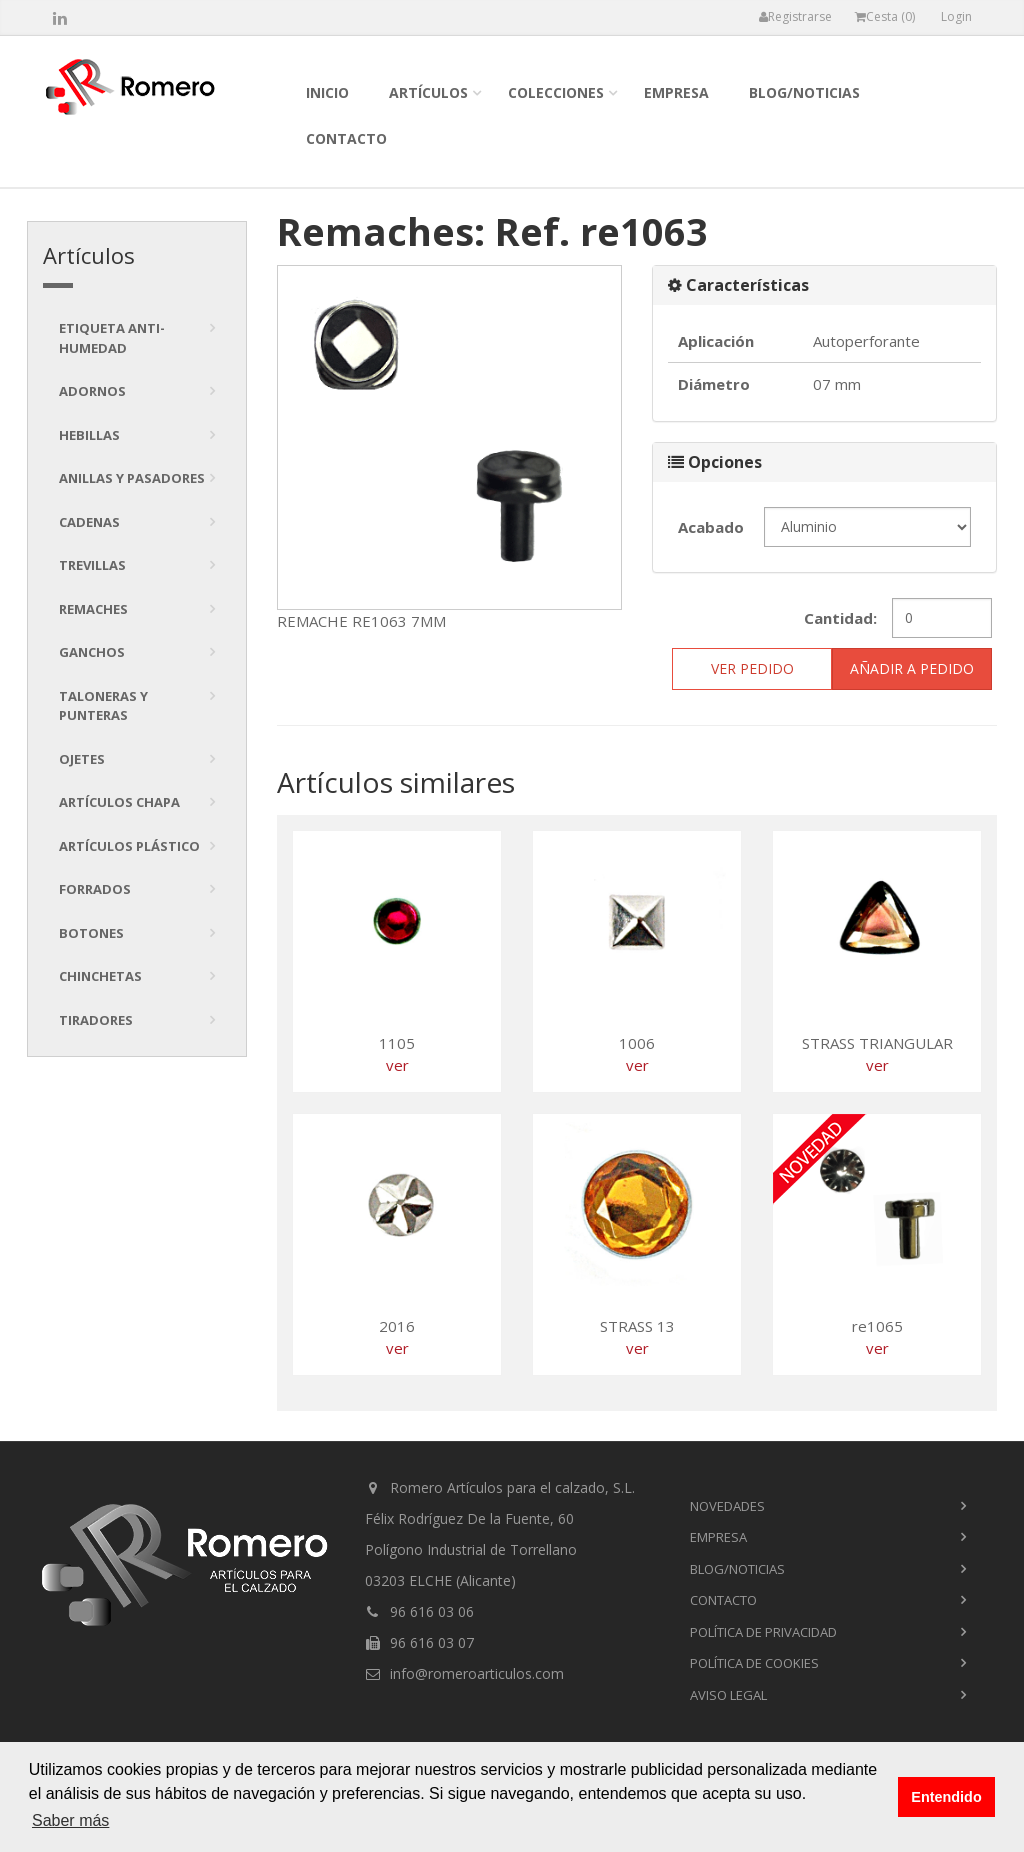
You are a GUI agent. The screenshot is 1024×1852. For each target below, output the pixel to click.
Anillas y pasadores (132, 478)
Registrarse (795, 16)
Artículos (428, 92)
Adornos (92, 391)
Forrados (95, 889)
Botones (91, 933)
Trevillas (92, 565)
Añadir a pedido (912, 668)
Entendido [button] (946, 1797)
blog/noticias (804, 92)
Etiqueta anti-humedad (112, 338)
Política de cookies (754, 1663)
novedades (727, 1506)
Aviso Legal (728, 1695)
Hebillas (89, 435)
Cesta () (885, 16)
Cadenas (89, 522)
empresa (676, 92)
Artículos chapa (119, 802)
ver (397, 1065)
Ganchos (92, 652)
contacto (346, 138)
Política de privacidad (763, 1632)
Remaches (93, 609)
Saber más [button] (70, 1820)
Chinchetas (100, 976)
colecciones (556, 92)
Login (956, 16)
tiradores (96, 1020)
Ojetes (82, 759)
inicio (327, 92)
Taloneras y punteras (103, 706)
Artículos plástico (129, 846)
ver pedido (752, 668)
